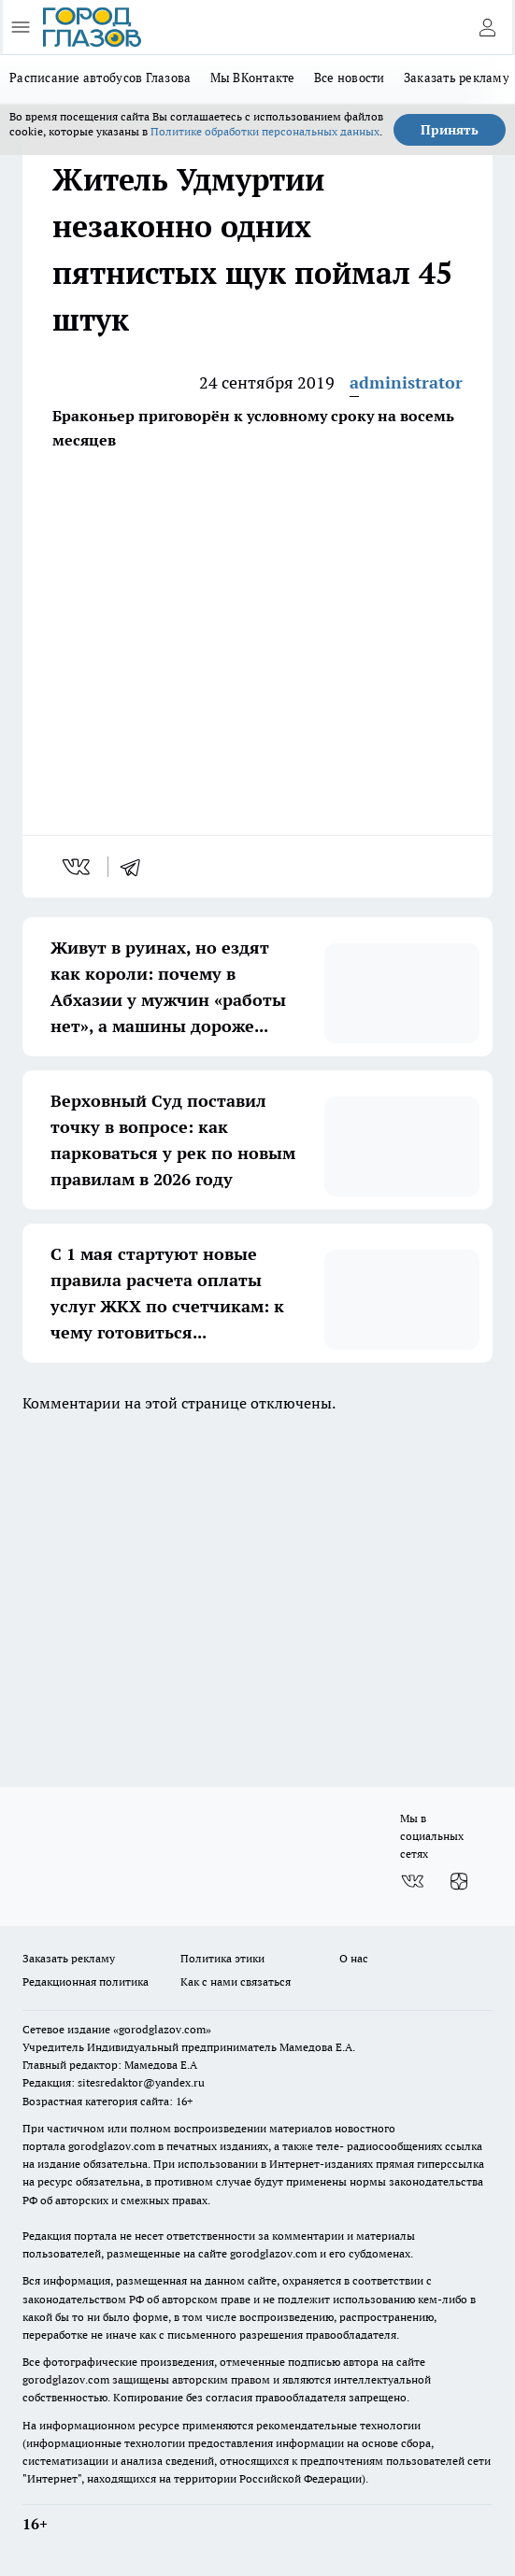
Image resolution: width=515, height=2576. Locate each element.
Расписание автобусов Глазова (100, 77)
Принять (450, 129)
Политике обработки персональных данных (264, 131)
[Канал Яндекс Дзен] (459, 1882)
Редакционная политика (85, 1981)
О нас (353, 1958)
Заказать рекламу (68, 1958)
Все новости (349, 77)
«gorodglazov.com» (162, 2029)
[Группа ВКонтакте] (412, 1882)
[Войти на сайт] (487, 27)
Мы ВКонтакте (252, 77)
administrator (406, 382)
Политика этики (222, 1958)
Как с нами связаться (235, 1981)
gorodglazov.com (111, 2146)
